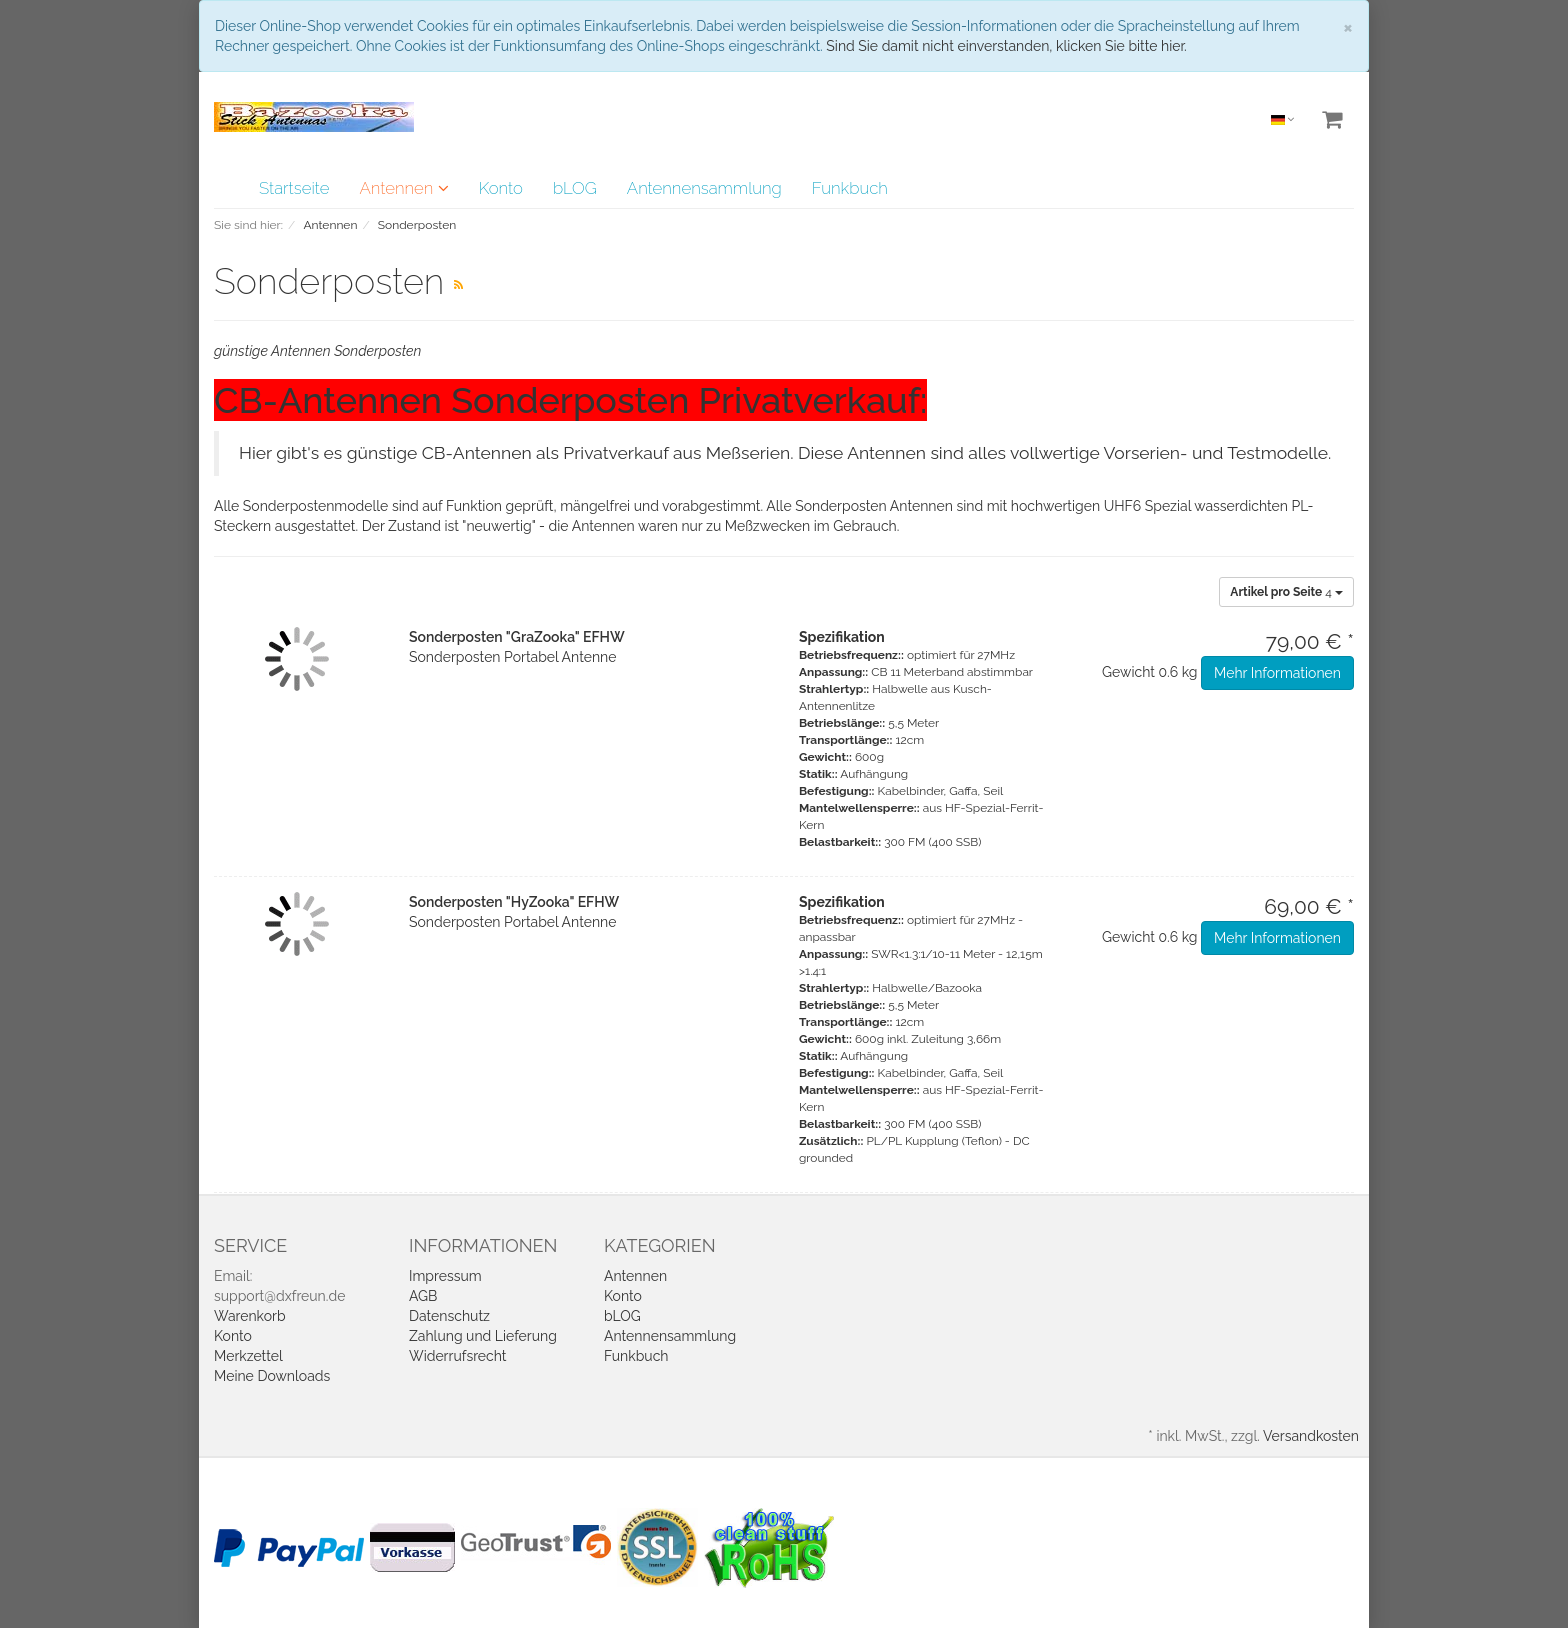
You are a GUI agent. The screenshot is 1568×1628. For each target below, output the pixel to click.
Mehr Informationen (1277, 673)
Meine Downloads (272, 1376)
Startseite (294, 188)
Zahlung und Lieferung (483, 1336)
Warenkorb (250, 1316)
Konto (501, 188)
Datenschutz (449, 1316)
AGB (423, 1296)
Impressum (445, 1276)
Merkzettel (248, 1356)
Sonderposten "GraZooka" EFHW (517, 637)
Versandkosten (1311, 1436)
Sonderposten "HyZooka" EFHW (514, 902)
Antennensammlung (704, 188)
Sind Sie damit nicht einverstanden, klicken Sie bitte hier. (1006, 46)
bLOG (575, 188)
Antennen (403, 188)
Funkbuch (850, 188)
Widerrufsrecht (458, 1356)
